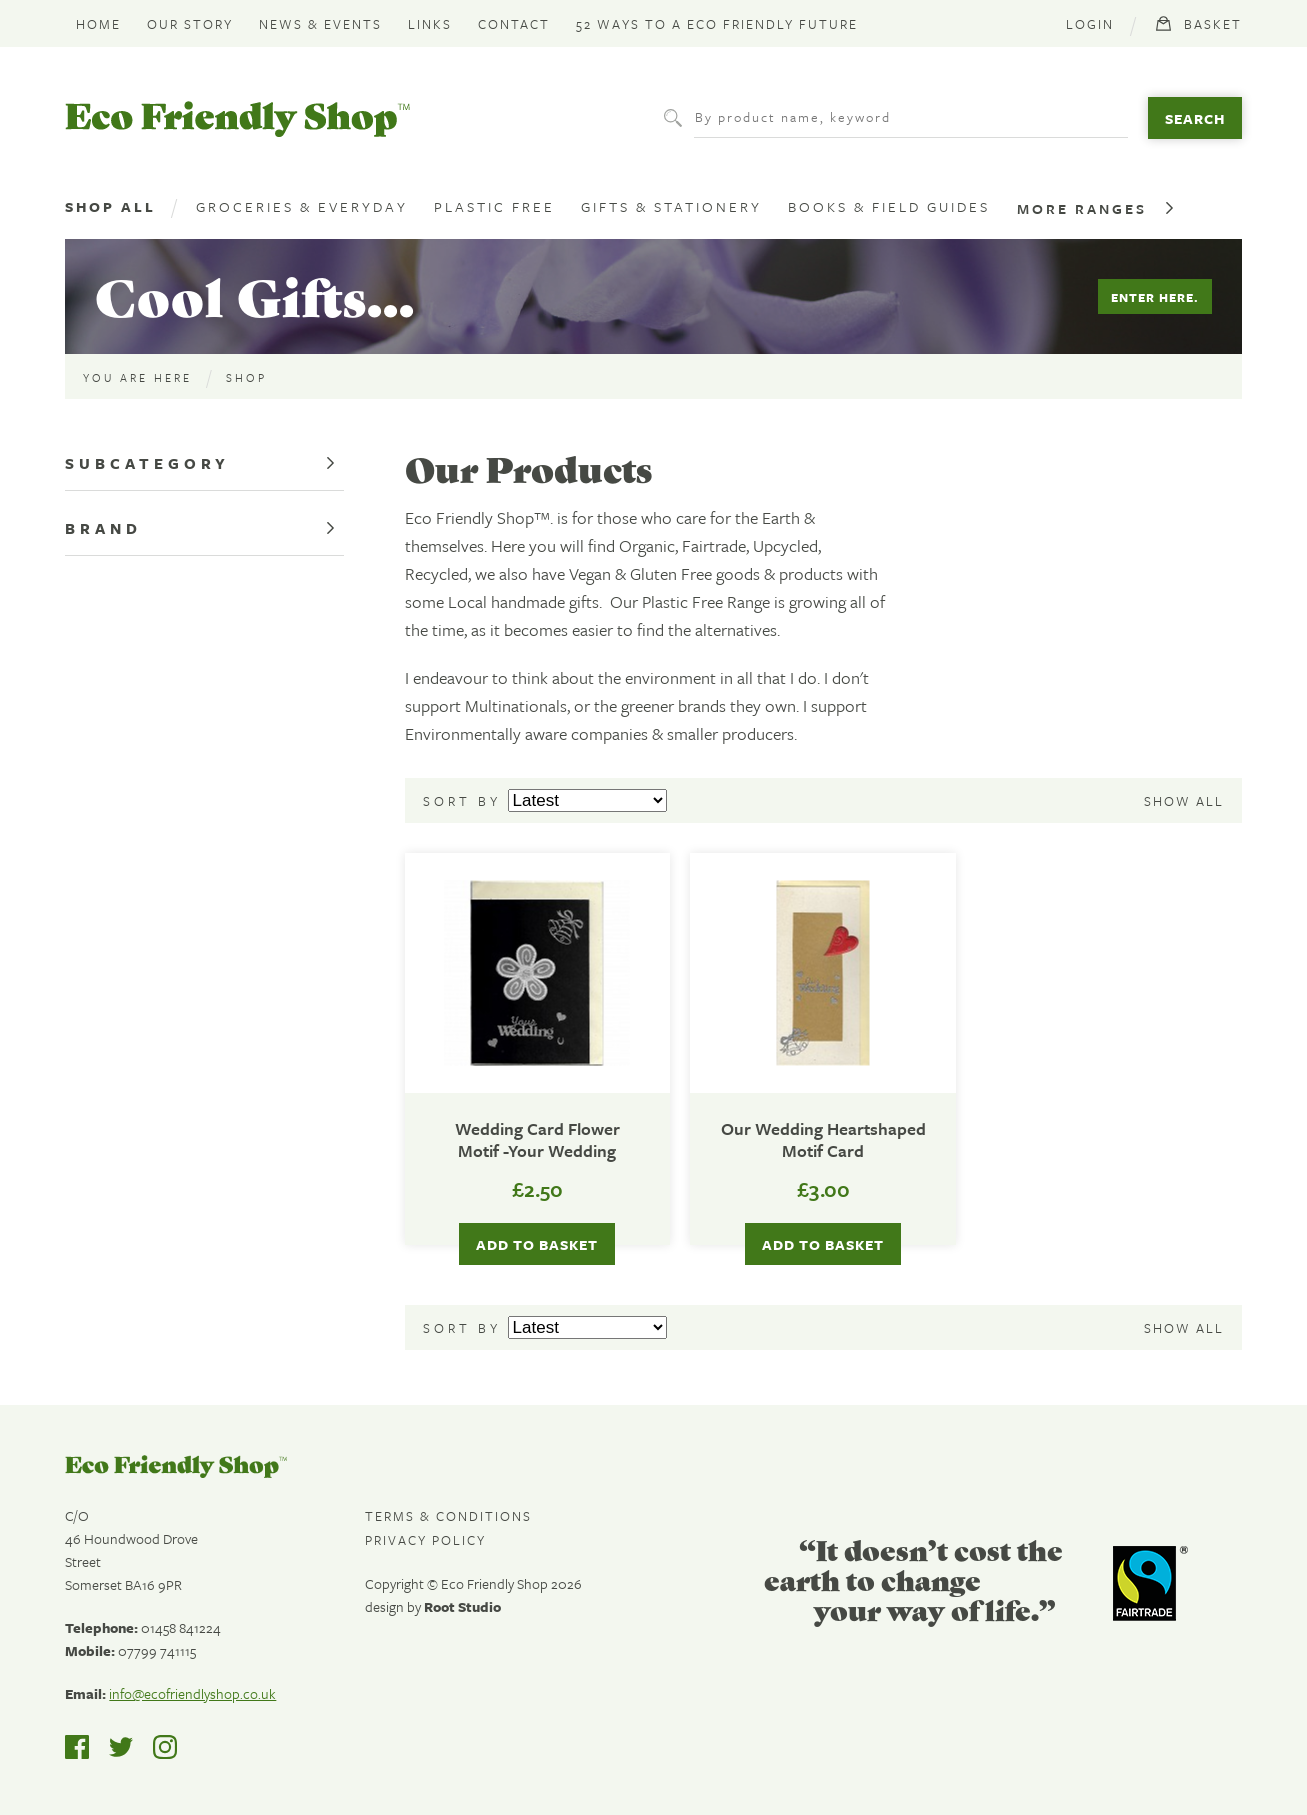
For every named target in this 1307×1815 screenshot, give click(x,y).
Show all (1184, 801)
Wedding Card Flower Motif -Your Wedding (537, 1140)
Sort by (465, 801)
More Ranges (1082, 208)
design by (433, 1606)
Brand (103, 528)
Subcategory (147, 463)
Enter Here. (1155, 297)
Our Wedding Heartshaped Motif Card (823, 1140)
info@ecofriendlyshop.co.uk (192, 1693)
